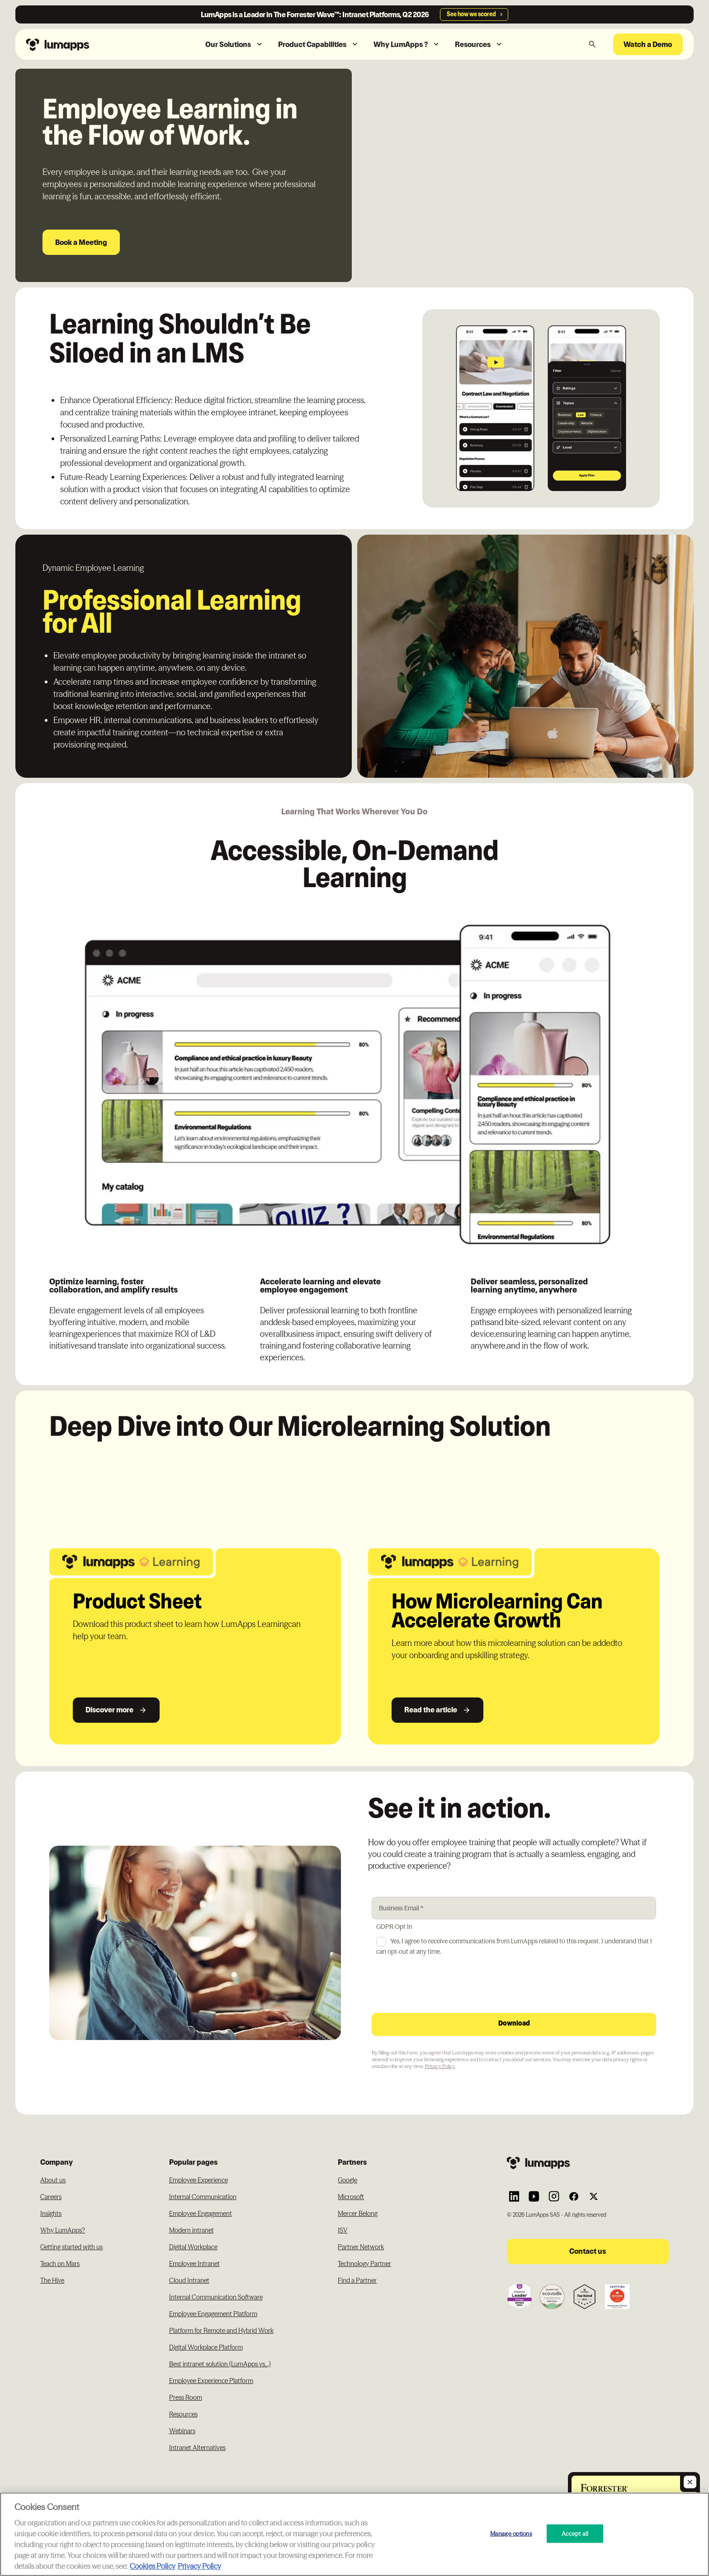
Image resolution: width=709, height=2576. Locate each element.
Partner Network (361, 2247)
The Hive (52, 2280)
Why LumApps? (62, 2230)
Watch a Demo (648, 44)
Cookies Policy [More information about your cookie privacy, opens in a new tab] (152, 2566)
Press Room (185, 2397)
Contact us (587, 2251)
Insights (50, 2213)
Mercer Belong (358, 2213)
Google (347, 2180)
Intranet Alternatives (197, 2448)
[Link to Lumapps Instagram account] (554, 2196)
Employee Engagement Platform (213, 2314)
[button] (234, 44)
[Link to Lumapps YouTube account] (534, 2196)
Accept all (575, 2533)
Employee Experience (198, 2180)
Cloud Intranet (189, 2280)
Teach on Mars (60, 2264)
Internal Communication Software (216, 2297)
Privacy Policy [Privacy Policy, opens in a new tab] (199, 2566)
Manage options (511, 2533)
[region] (354, 2534)
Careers (50, 2197)
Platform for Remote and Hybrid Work (221, 2331)
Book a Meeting (81, 242)
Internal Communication (202, 2197)
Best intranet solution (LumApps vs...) (220, 2364)
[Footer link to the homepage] (588, 2162)
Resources (183, 2414)
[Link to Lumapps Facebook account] (574, 2196)
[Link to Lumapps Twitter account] (593, 2196)
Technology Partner (364, 2264)
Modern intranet (191, 2230)
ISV (342, 2230)
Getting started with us (71, 2247)
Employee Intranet (194, 2264)
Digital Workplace (193, 2247)
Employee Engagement (200, 2213)
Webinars (182, 2431)
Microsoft (351, 2197)
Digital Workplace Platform (206, 2347)
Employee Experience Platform (211, 2381)
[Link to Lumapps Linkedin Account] (514, 2196)
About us (53, 2180)
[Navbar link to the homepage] (81, 44)
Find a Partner (357, 2280)
